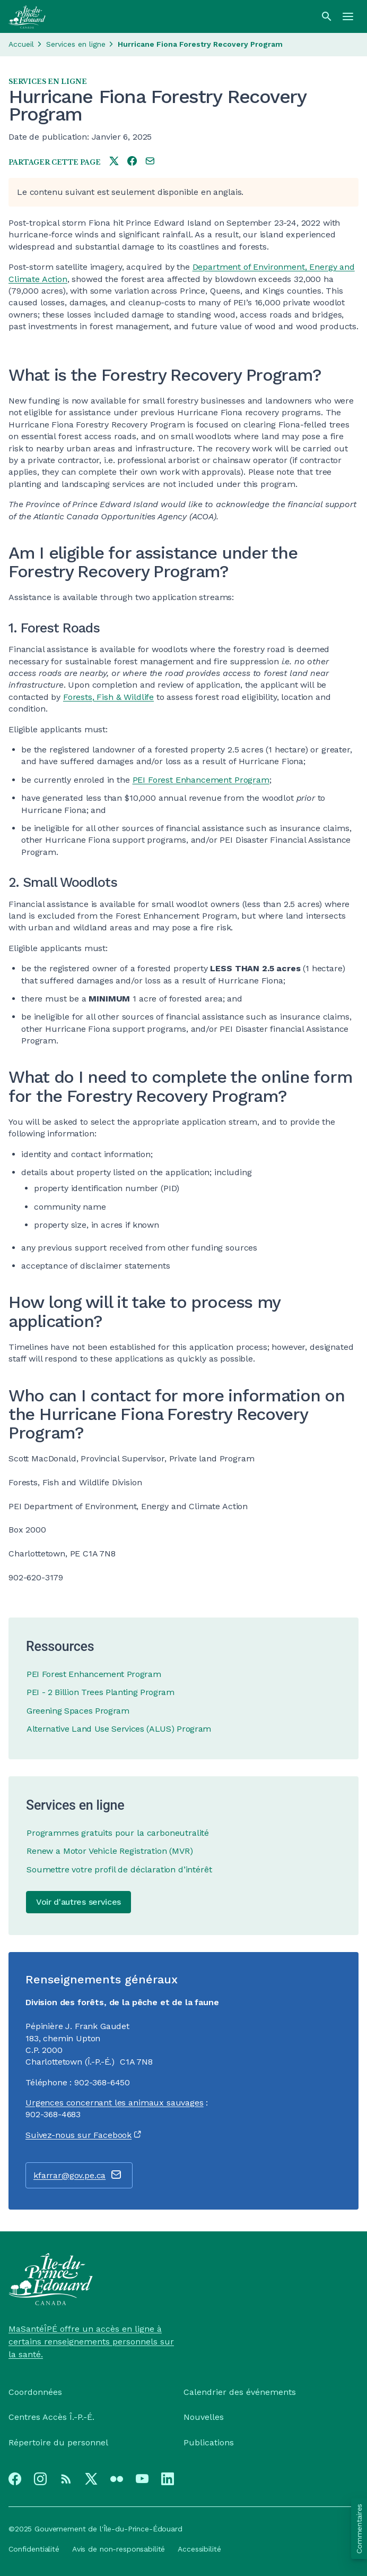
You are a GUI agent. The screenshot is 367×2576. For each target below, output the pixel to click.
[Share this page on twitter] (114, 161)
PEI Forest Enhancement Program (201, 780)
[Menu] (348, 16)
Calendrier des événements (240, 2392)
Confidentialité (33, 2549)
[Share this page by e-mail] (150, 161)
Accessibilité (199, 2549)
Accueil (21, 44)
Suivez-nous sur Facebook (78, 2135)
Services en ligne (76, 44)
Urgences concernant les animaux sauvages (114, 2103)
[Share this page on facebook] (132, 161)
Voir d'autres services (78, 1902)
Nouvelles (204, 2417)
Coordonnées (35, 2392)
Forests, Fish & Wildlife (108, 697)
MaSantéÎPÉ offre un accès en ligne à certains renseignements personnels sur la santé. (91, 2341)
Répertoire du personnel (58, 2442)
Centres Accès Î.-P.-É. (51, 2417)
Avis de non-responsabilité (118, 2549)
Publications (209, 2442)
